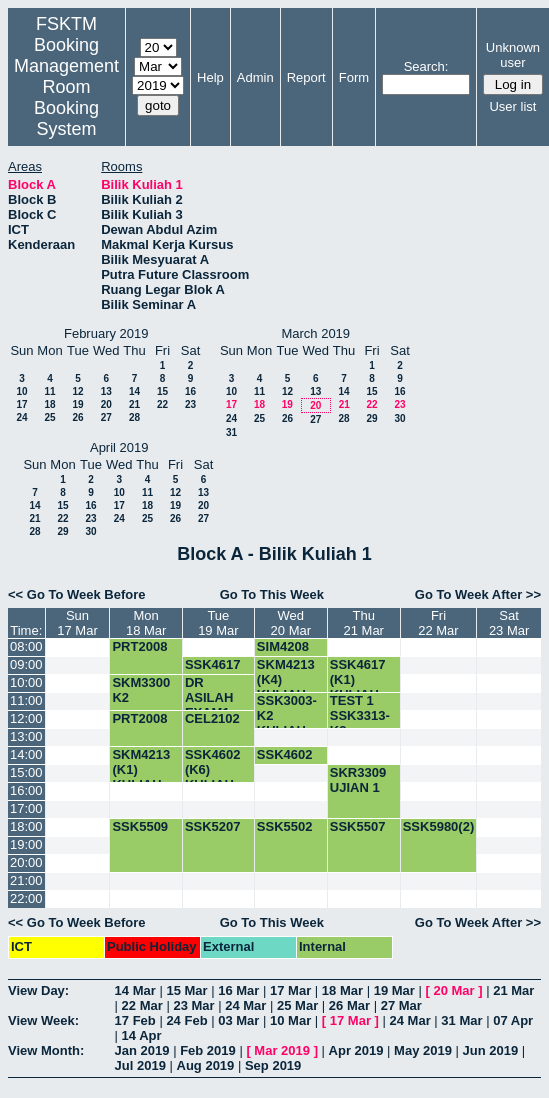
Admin (255, 77)
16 (190, 391)
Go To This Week (272, 594)
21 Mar (513, 990)
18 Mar (342, 990)
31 (231, 432)
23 (190, 404)
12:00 (26, 718)
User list (512, 106)
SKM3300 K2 (141, 690)
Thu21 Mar (363, 623)
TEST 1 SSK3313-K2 (360, 715)
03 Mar (238, 1020)
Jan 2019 (142, 1050)
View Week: (43, 1020)
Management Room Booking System (66, 97)
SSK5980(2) (439, 826)
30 (399, 418)
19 (77, 404)
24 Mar (245, 1005)
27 (106, 417)
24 (21, 417)
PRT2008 (139, 646)
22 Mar (142, 1005)
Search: (426, 66)
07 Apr (513, 1020)
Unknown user (513, 55)
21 (134, 404)
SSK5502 (285, 826)
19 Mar (394, 990)
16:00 (26, 790)
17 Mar (290, 990)
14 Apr (142, 1035)
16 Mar (238, 990)
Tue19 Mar (218, 623)
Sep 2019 (273, 1065)
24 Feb (186, 1020)
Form (354, 77)
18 (49, 404)
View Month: (46, 1050)
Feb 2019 (208, 1050)
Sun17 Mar (77, 623)
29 (371, 418)
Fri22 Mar (438, 623)
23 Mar (193, 1005)
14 (134, 391)
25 (49, 417)
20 (106, 404)
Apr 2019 (356, 1050)
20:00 (26, 862)
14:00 (26, 754)
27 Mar (401, 1005)
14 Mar (135, 990)
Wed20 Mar (291, 623)
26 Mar (349, 1005)
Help (210, 77)
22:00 (26, 898)
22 (162, 404)
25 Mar (297, 1005)
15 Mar (186, 990)
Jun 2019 (491, 1050)
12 (77, 391)
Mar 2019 (282, 1050)
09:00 (26, 664)
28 (134, 417)
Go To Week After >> (478, 594)
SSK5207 (213, 826)
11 (49, 391)
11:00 (26, 700)
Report (306, 77)
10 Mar (290, 1020)
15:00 (26, 772)
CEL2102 (212, 718)
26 (77, 417)
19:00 (26, 844)
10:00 (26, 682)
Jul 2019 (140, 1065)
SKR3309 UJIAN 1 (358, 780)
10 (21, 391)
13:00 (26, 736)
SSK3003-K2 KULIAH (287, 715)
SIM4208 (283, 646)
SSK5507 (358, 826)
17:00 (26, 808)
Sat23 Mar (509, 623)
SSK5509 (140, 826)
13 (106, 391)
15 (162, 391)
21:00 (26, 880)
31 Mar (461, 1020)
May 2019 (423, 1050)
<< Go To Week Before (77, 594)
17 (21, 404)
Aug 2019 (206, 1065)
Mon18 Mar (146, 623)
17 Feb (135, 1020)
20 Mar (453, 990)
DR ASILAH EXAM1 (209, 697)
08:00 (26, 646)
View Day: (38, 990)
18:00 (26, 826)
